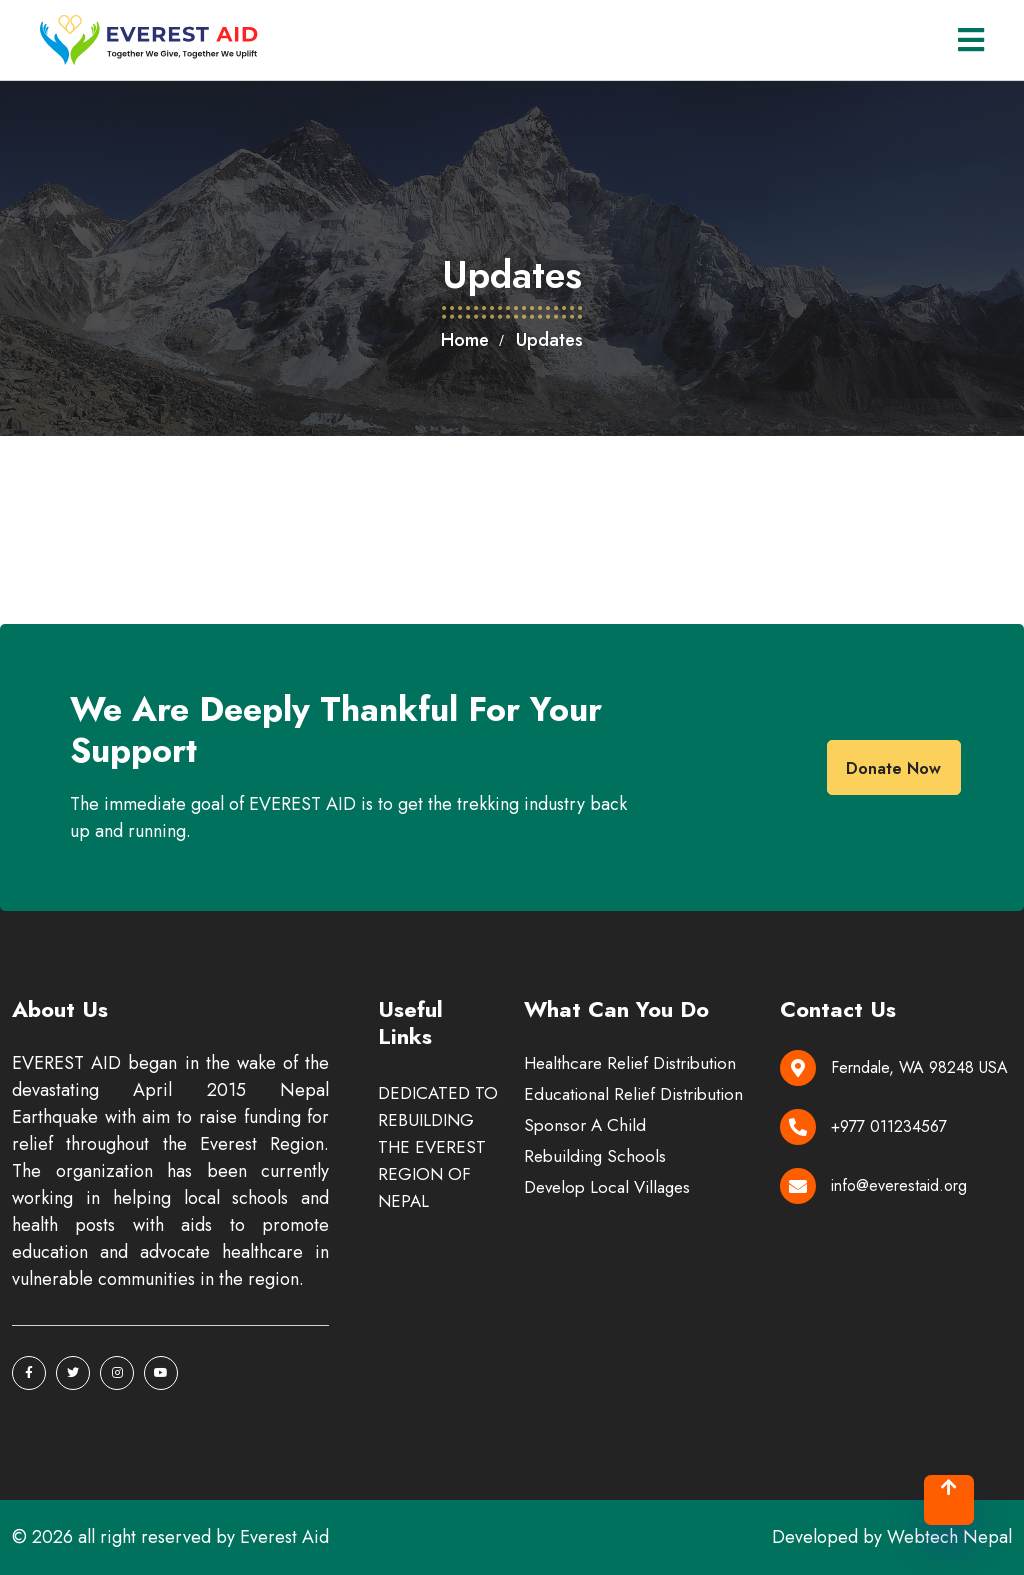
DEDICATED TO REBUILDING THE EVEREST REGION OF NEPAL (438, 1147)
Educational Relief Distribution (633, 1094)
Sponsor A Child (585, 1125)
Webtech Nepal (949, 1537)
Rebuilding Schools (595, 1156)
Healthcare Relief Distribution (630, 1063)
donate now (893, 768)
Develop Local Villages (607, 1187)
